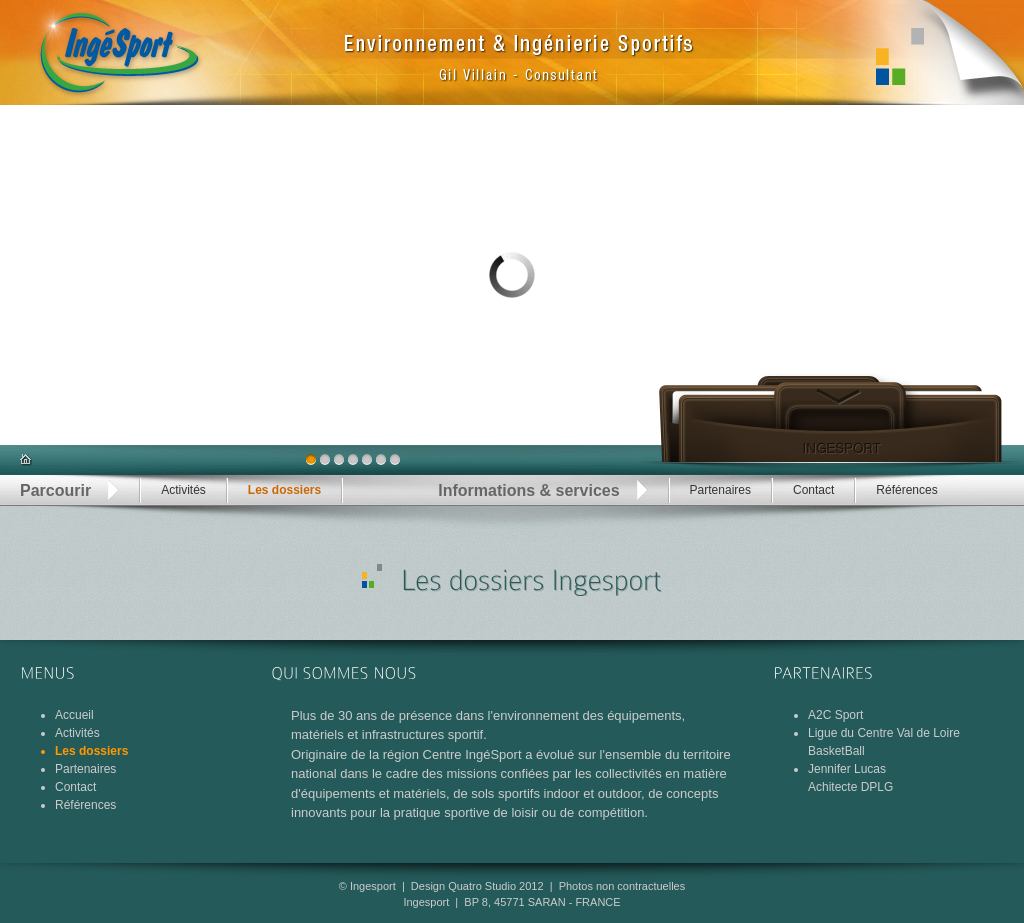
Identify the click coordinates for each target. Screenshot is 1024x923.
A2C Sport (835, 715)
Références (906, 490)
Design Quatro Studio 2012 (477, 886)
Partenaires (720, 490)
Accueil (74, 715)
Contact (813, 490)
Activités (183, 490)
